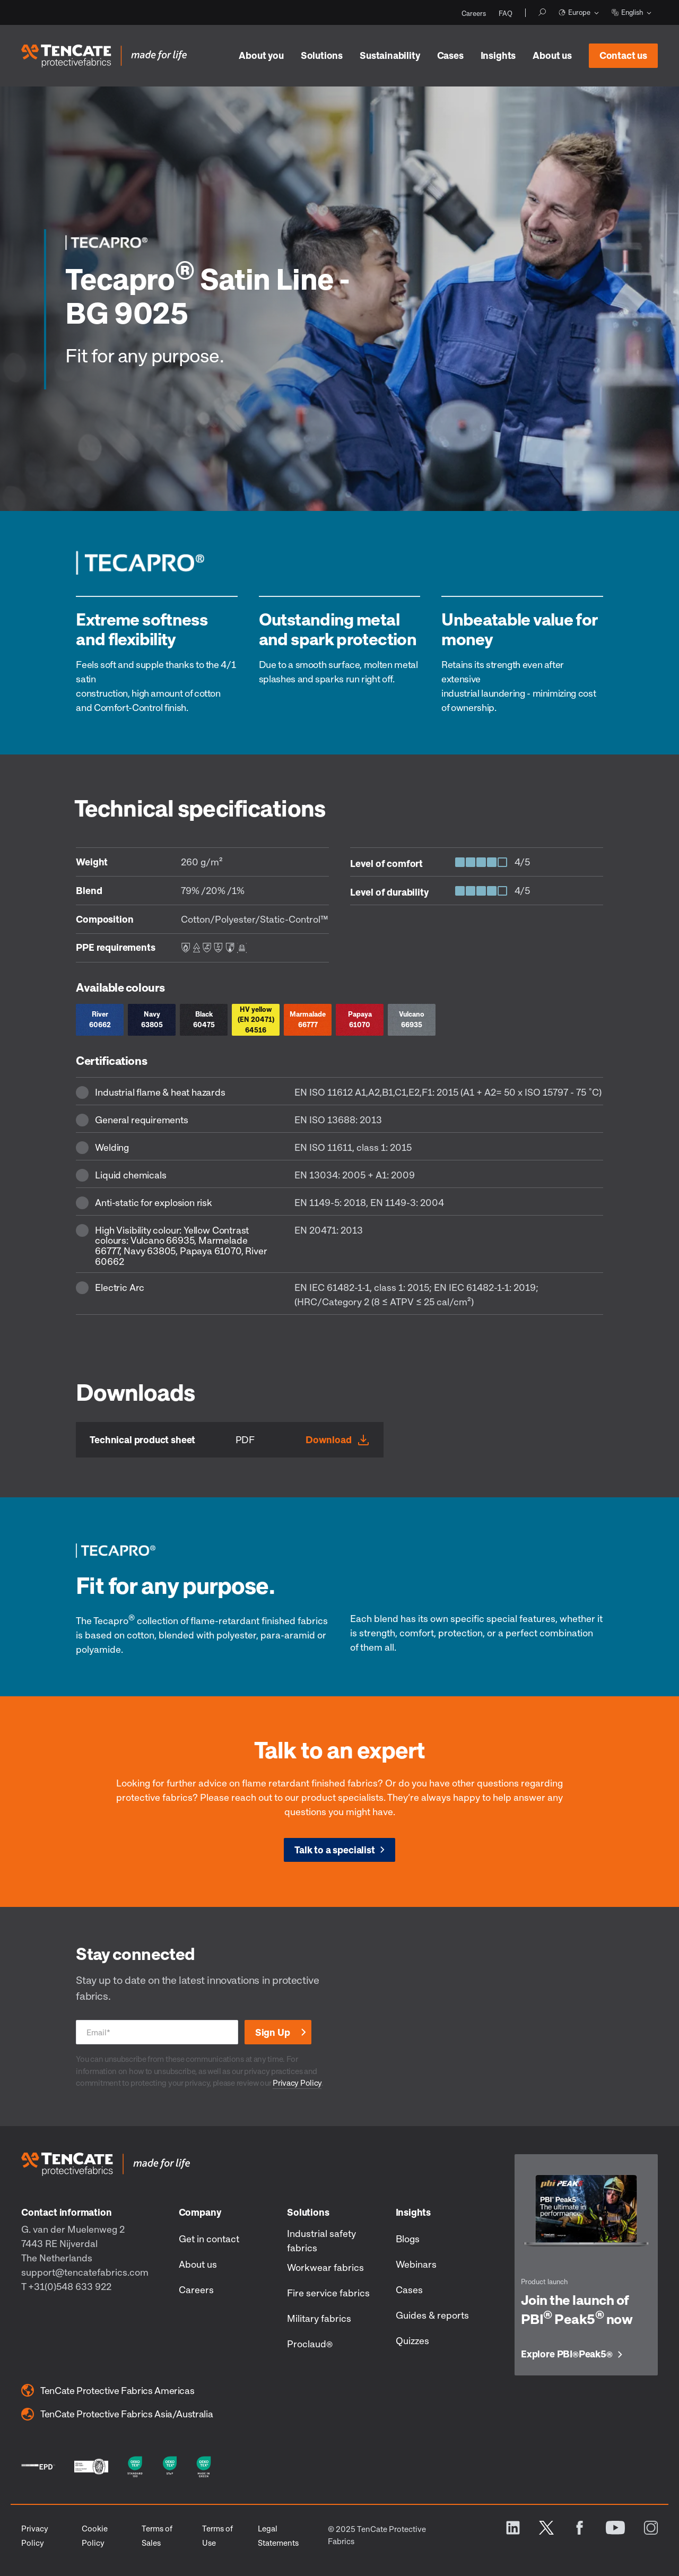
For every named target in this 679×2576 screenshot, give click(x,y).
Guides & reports (432, 2315)
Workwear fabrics (325, 2267)
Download (329, 1439)
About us (552, 55)
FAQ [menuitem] (505, 13)
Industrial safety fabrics (321, 2240)
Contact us (618, 52)
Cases (450, 55)
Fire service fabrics (328, 2293)
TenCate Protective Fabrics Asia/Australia (117, 2414)
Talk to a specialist (334, 1849)
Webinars (416, 2264)
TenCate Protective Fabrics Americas (107, 2390)
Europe (574, 12)
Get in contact (209, 2238)
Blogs (408, 2238)
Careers (196, 2289)
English (627, 12)
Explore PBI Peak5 (567, 2354)
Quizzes (412, 2340)
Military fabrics (319, 2318)
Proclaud (310, 2344)
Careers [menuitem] (474, 13)
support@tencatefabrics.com (85, 2272)
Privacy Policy (297, 2082)
